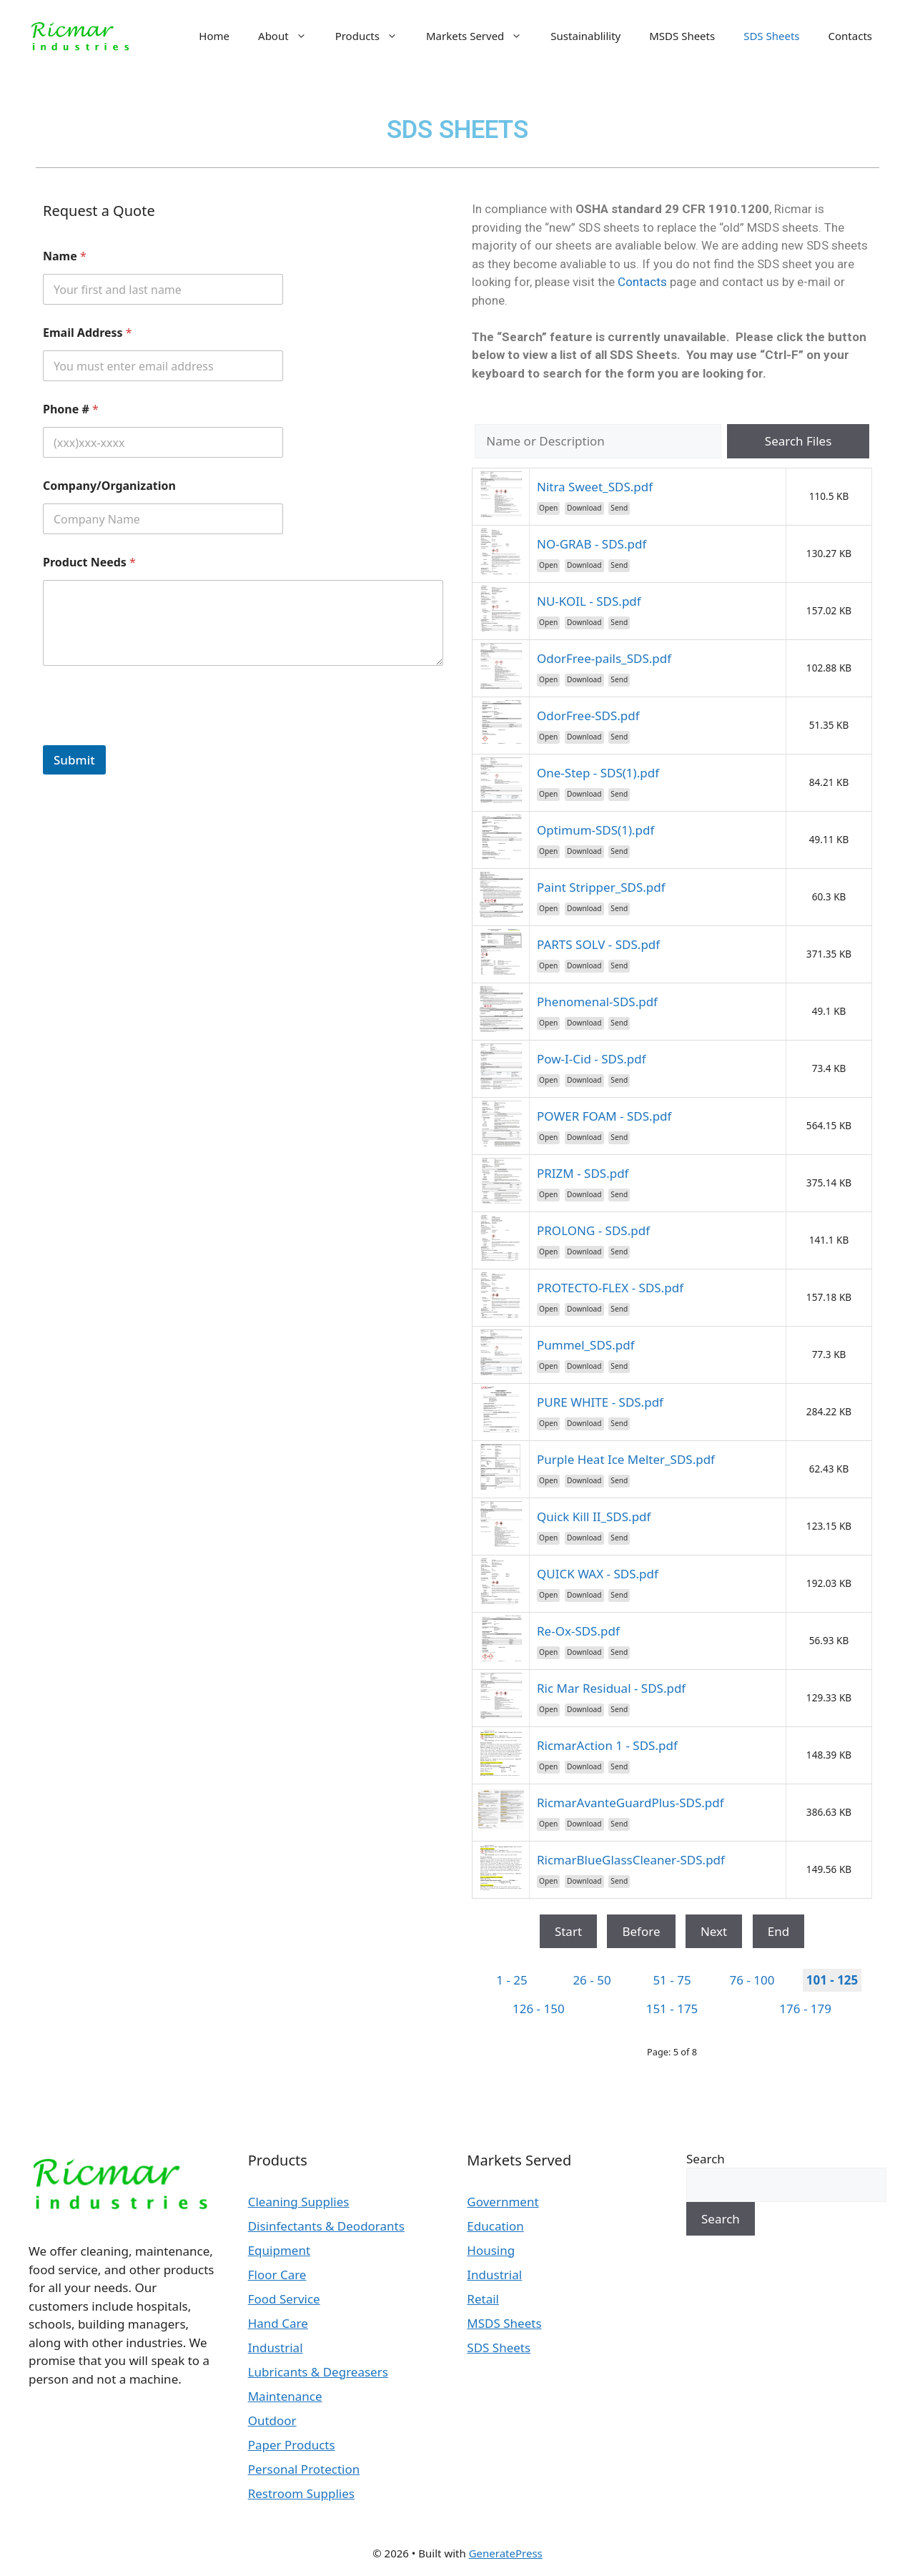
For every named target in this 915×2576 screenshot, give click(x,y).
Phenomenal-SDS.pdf (597, 1001)
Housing (491, 2250)
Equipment (279, 2250)
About (289, 35)
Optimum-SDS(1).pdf (595, 830)
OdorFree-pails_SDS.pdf (604, 658)
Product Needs (89, 562)
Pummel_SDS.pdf (586, 1345)
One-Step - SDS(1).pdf (598, 773)
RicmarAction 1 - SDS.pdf (607, 1745)
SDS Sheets (771, 36)
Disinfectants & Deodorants (326, 2226)
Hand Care (278, 2323)
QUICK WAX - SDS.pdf (597, 1573)
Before (641, 1931)
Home (214, 36)
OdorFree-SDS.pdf (588, 715)
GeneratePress (506, 2553)
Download (584, 508)
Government (502, 2201)
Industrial (275, 2347)
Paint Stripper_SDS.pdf (601, 887)
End (778, 1931)
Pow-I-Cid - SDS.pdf (591, 1059)
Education (495, 2226)
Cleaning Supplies (299, 2201)
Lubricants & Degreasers (318, 2372)
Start (568, 1931)
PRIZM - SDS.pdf (582, 1173)
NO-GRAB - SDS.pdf (591, 544)
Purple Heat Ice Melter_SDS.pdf (626, 1459)
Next (714, 1931)
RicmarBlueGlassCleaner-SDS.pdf (631, 1860)
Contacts (850, 36)
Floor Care (277, 2274)
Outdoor (272, 2420)
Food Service (284, 2299)
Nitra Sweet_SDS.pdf (595, 486)
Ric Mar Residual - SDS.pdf (611, 1688)
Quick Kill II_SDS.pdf (594, 1516)
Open (548, 508)
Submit (74, 760)
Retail (483, 2299)
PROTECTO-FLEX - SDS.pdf (610, 1287)
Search (705, 2158)
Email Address (87, 333)
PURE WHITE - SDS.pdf (600, 1402)
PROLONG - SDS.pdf (593, 1230)
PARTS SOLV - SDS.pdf (598, 944)
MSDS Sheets (682, 36)
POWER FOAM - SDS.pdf (604, 1116)
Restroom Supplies (301, 2493)
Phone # (71, 409)
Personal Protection (304, 2469)
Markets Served (481, 35)
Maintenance (285, 2396)
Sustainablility (585, 36)
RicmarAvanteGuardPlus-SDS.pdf (630, 1802)
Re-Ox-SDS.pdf (578, 1631)
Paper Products (291, 2445)
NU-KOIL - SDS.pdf (589, 601)
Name (64, 256)
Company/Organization (109, 486)
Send (619, 508)
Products (373, 35)
